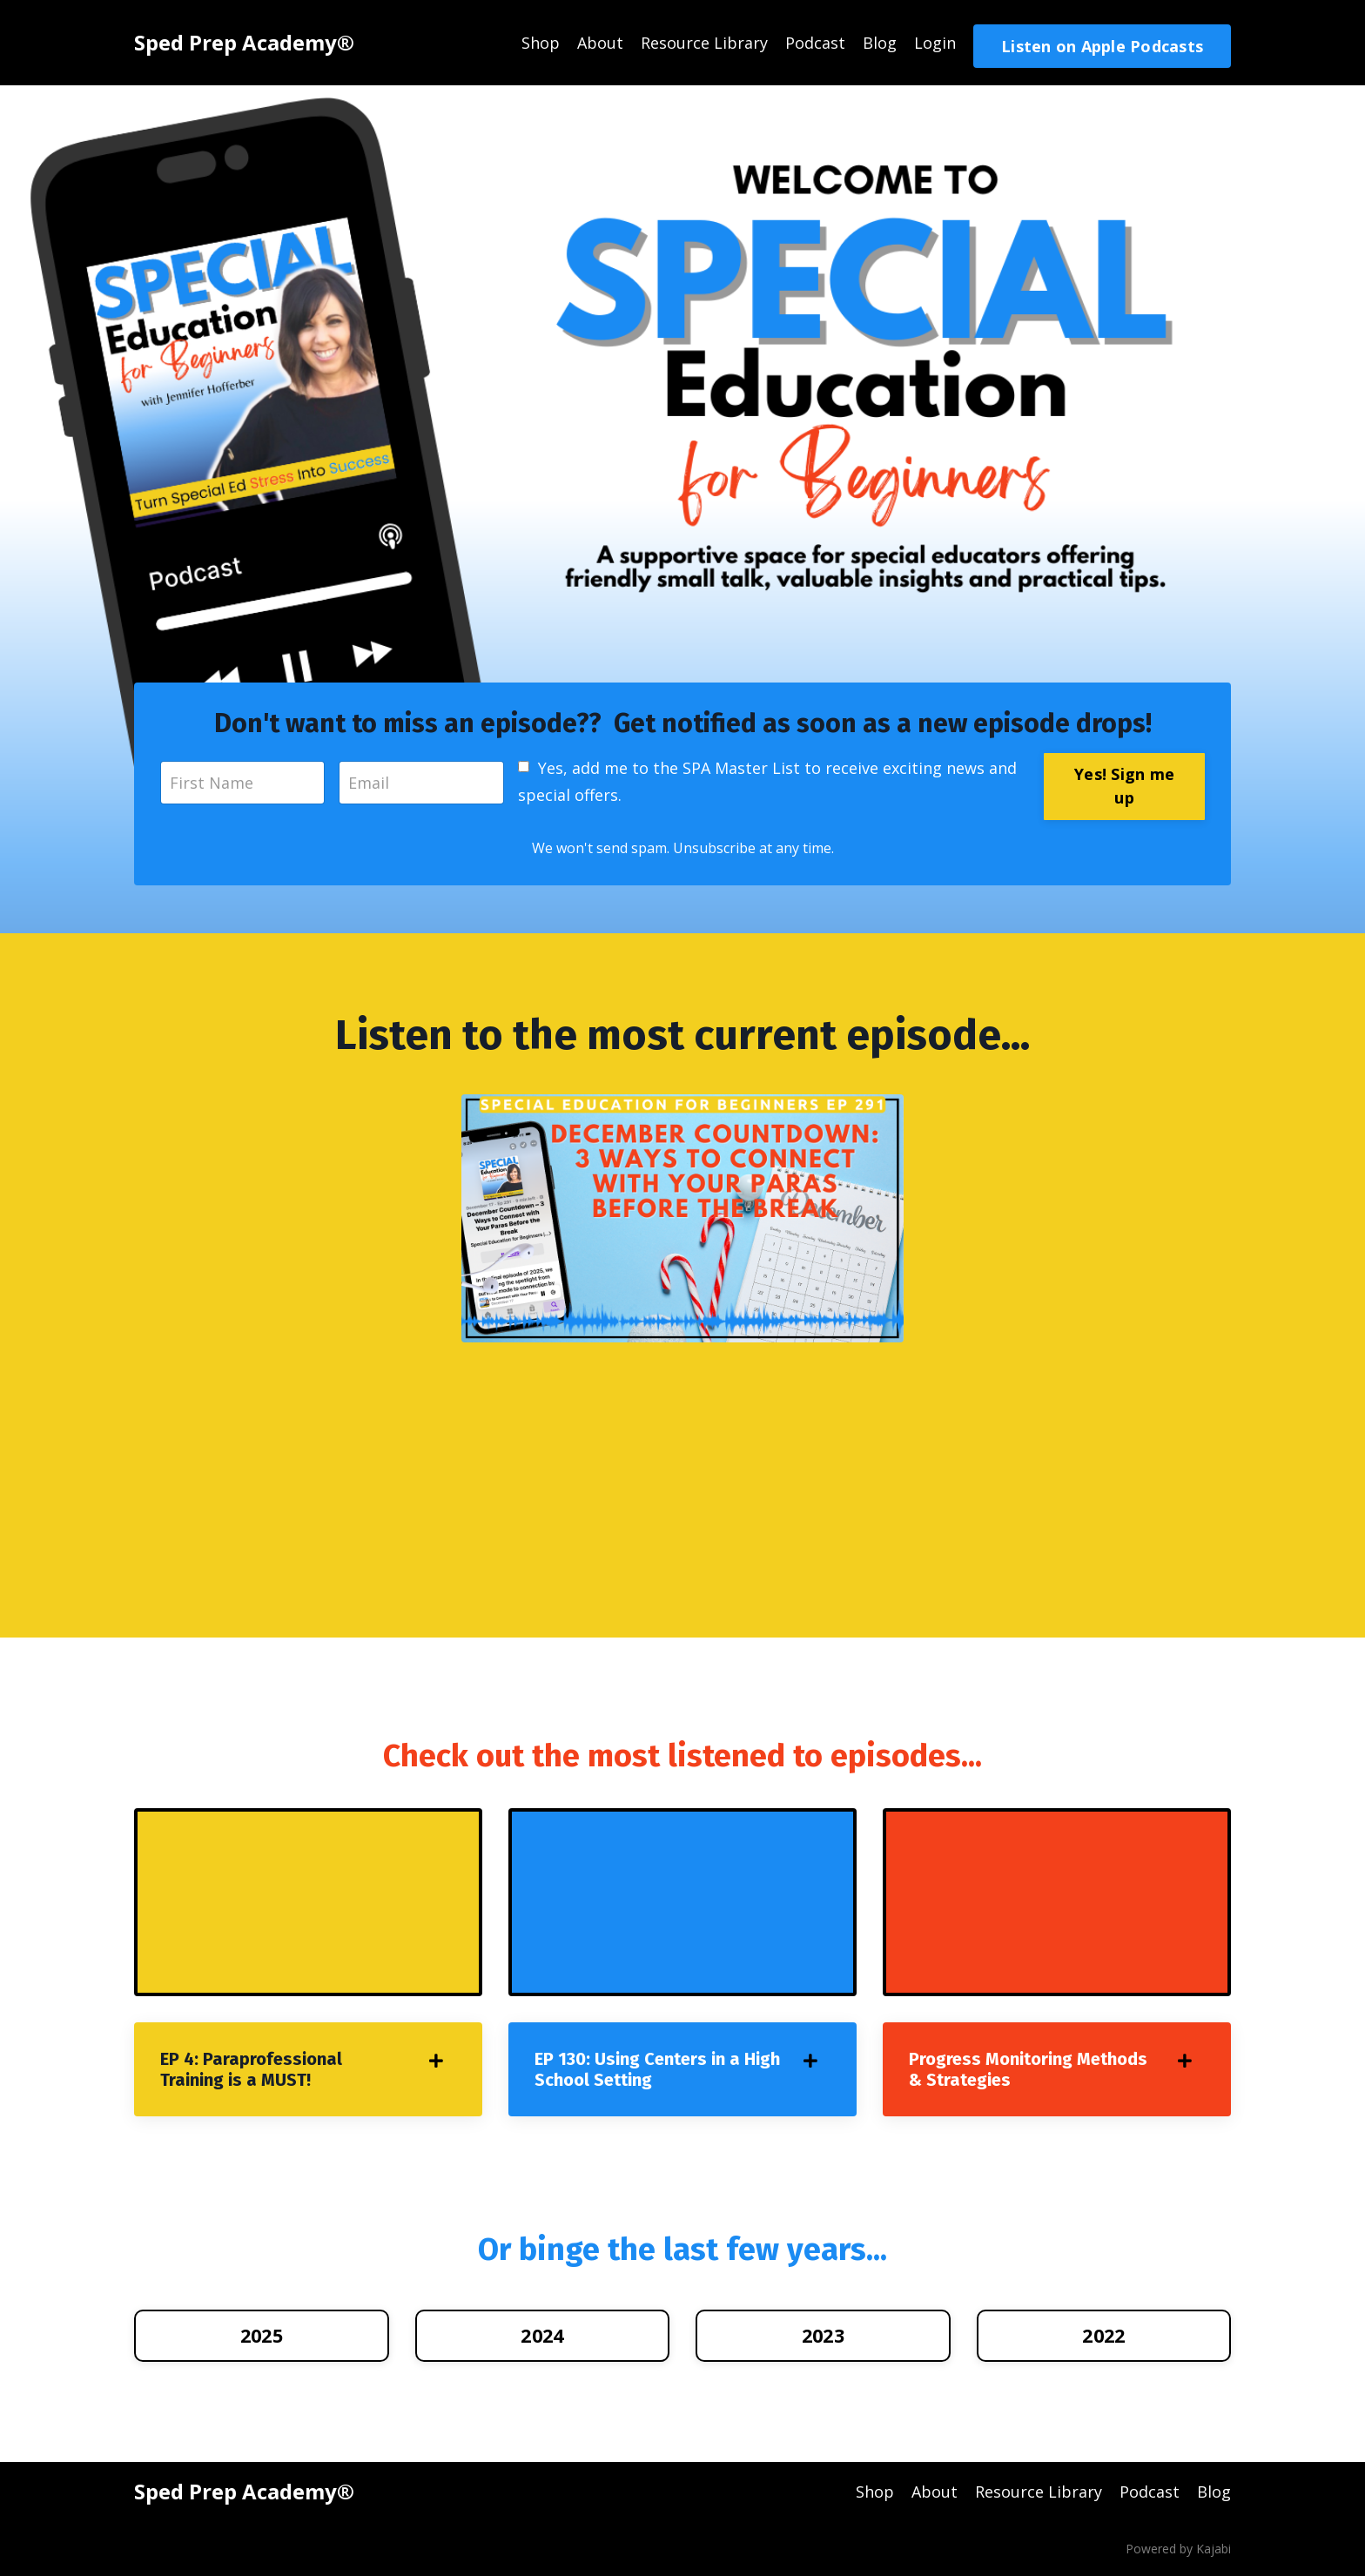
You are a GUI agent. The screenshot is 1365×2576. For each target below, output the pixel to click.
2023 (823, 2335)
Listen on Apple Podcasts (1102, 46)
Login (935, 42)
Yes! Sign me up (1124, 785)
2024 (542, 2335)
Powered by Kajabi (1178, 2548)
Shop (540, 42)
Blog (880, 42)
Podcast (815, 42)
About (600, 42)
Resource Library (704, 42)
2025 (261, 2335)
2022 (1103, 2335)
